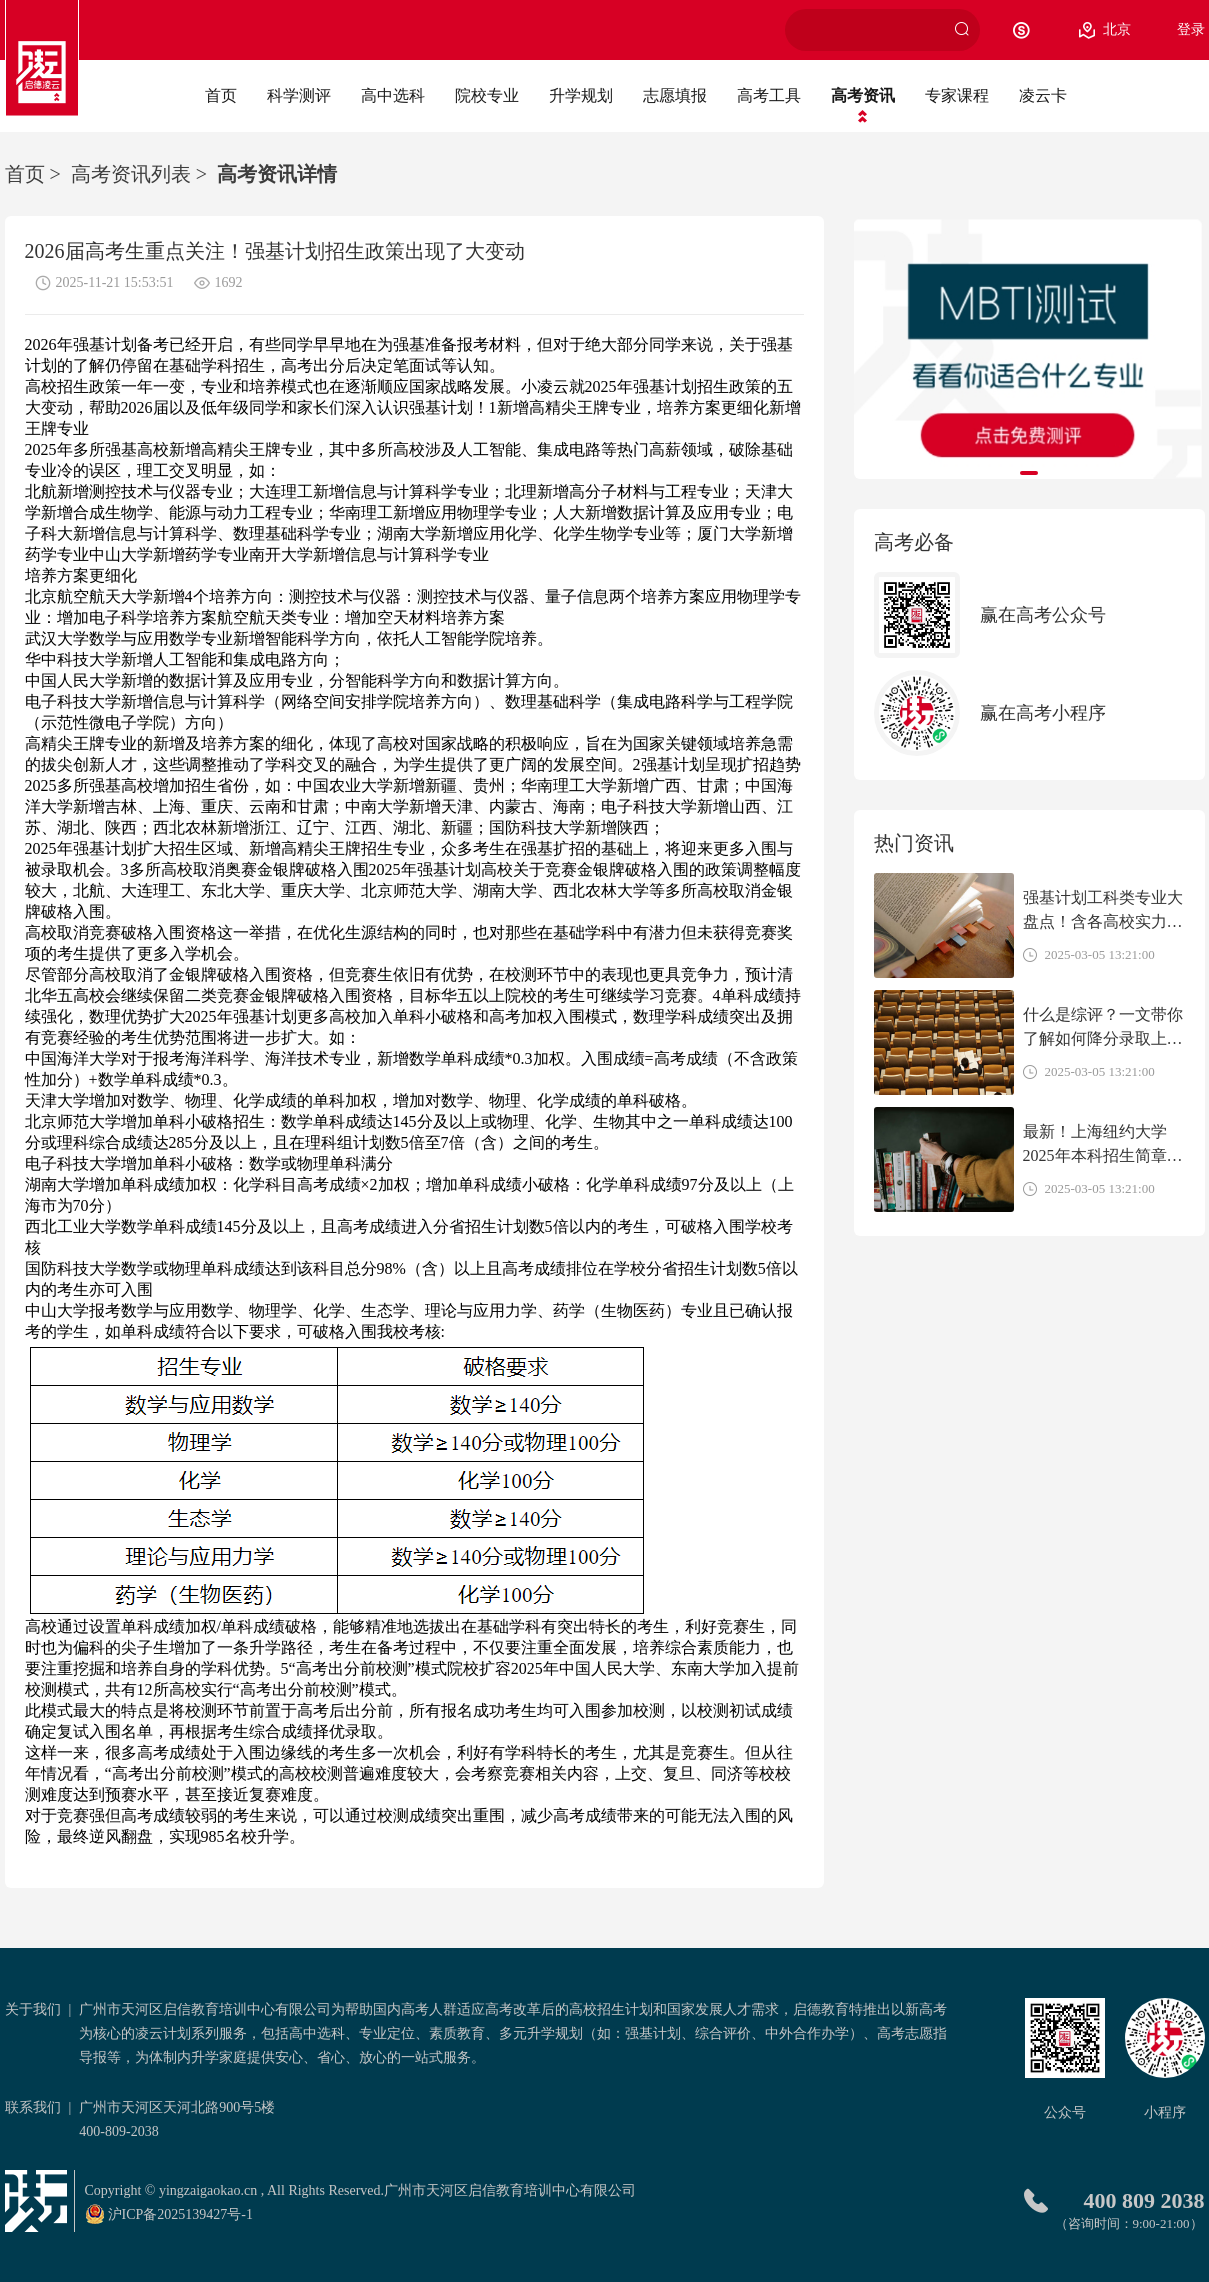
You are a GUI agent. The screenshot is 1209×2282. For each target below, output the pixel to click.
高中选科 (393, 95)
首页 (221, 95)
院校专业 (487, 95)
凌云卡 (1043, 95)
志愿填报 (675, 95)
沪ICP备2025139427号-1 (169, 2214)
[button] (1029, 473)
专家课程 (957, 95)
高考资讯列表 (131, 174)
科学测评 (299, 95)
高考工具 (769, 95)
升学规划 (581, 95)
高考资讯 (863, 95)
